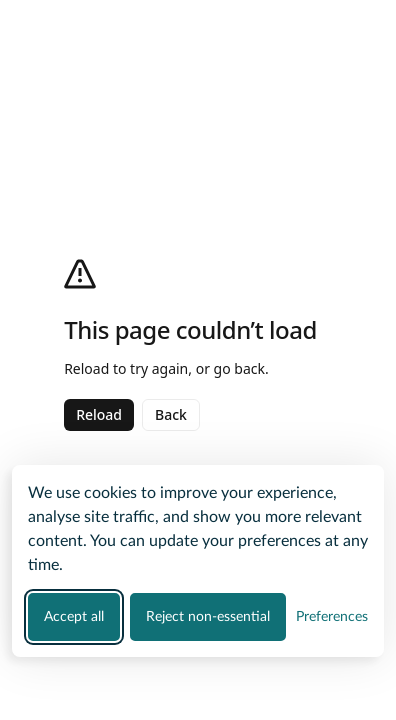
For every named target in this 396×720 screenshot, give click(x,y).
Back (171, 414)
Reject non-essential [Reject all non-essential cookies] (208, 617)
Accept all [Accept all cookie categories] (74, 617)
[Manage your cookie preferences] (332, 616)
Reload (99, 414)
